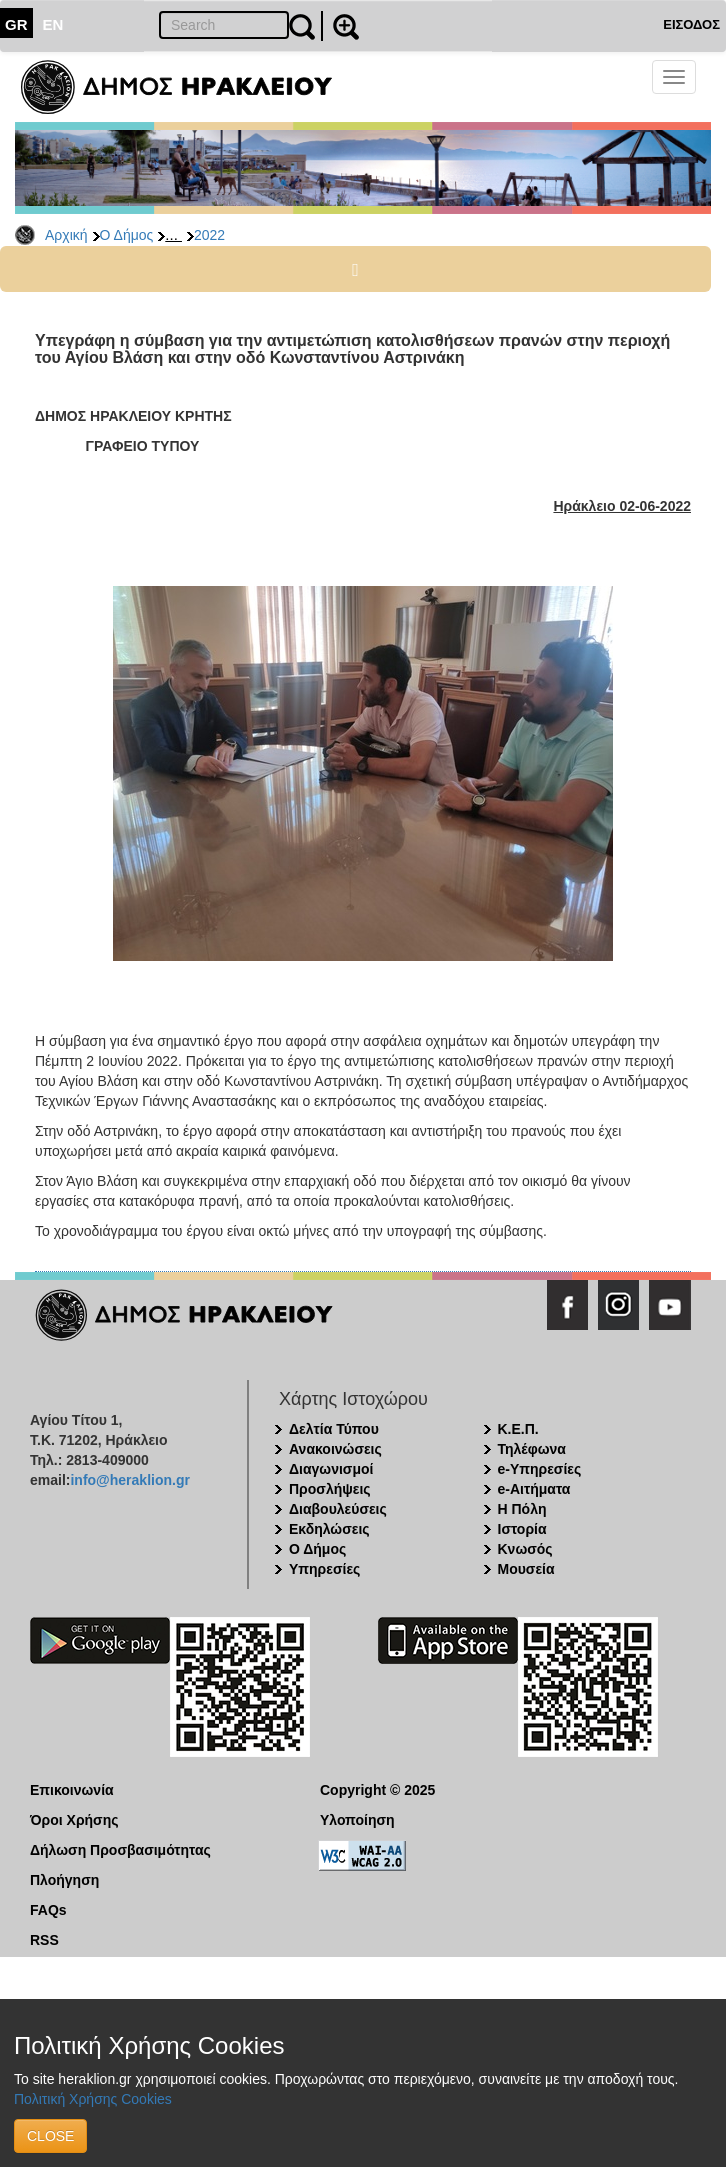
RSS (44, 1940)
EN (53, 24)
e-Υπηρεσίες (540, 1469)
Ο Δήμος (127, 235)
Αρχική (66, 235)
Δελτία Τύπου (334, 1429)
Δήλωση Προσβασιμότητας (120, 1850)
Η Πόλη (522, 1509)
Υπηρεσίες (324, 1569)
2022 (209, 235)
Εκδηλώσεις (329, 1529)
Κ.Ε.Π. (518, 1429)
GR (16, 24)
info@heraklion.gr (129, 1480)
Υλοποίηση (357, 1820)
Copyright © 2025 (377, 1790)
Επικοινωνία (72, 1790)
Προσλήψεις (330, 1489)
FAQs (48, 1910)
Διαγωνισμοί (331, 1469)
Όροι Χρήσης (74, 1820)
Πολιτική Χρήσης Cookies (93, 2099)
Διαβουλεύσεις (338, 1509)
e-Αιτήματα (534, 1489)
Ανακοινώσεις (335, 1449)
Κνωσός (525, 1549)
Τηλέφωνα (532, 1449)
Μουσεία (526, 1569)
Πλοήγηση (64, 1880)
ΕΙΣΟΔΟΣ (691, 24)
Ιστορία (522, 1529)
